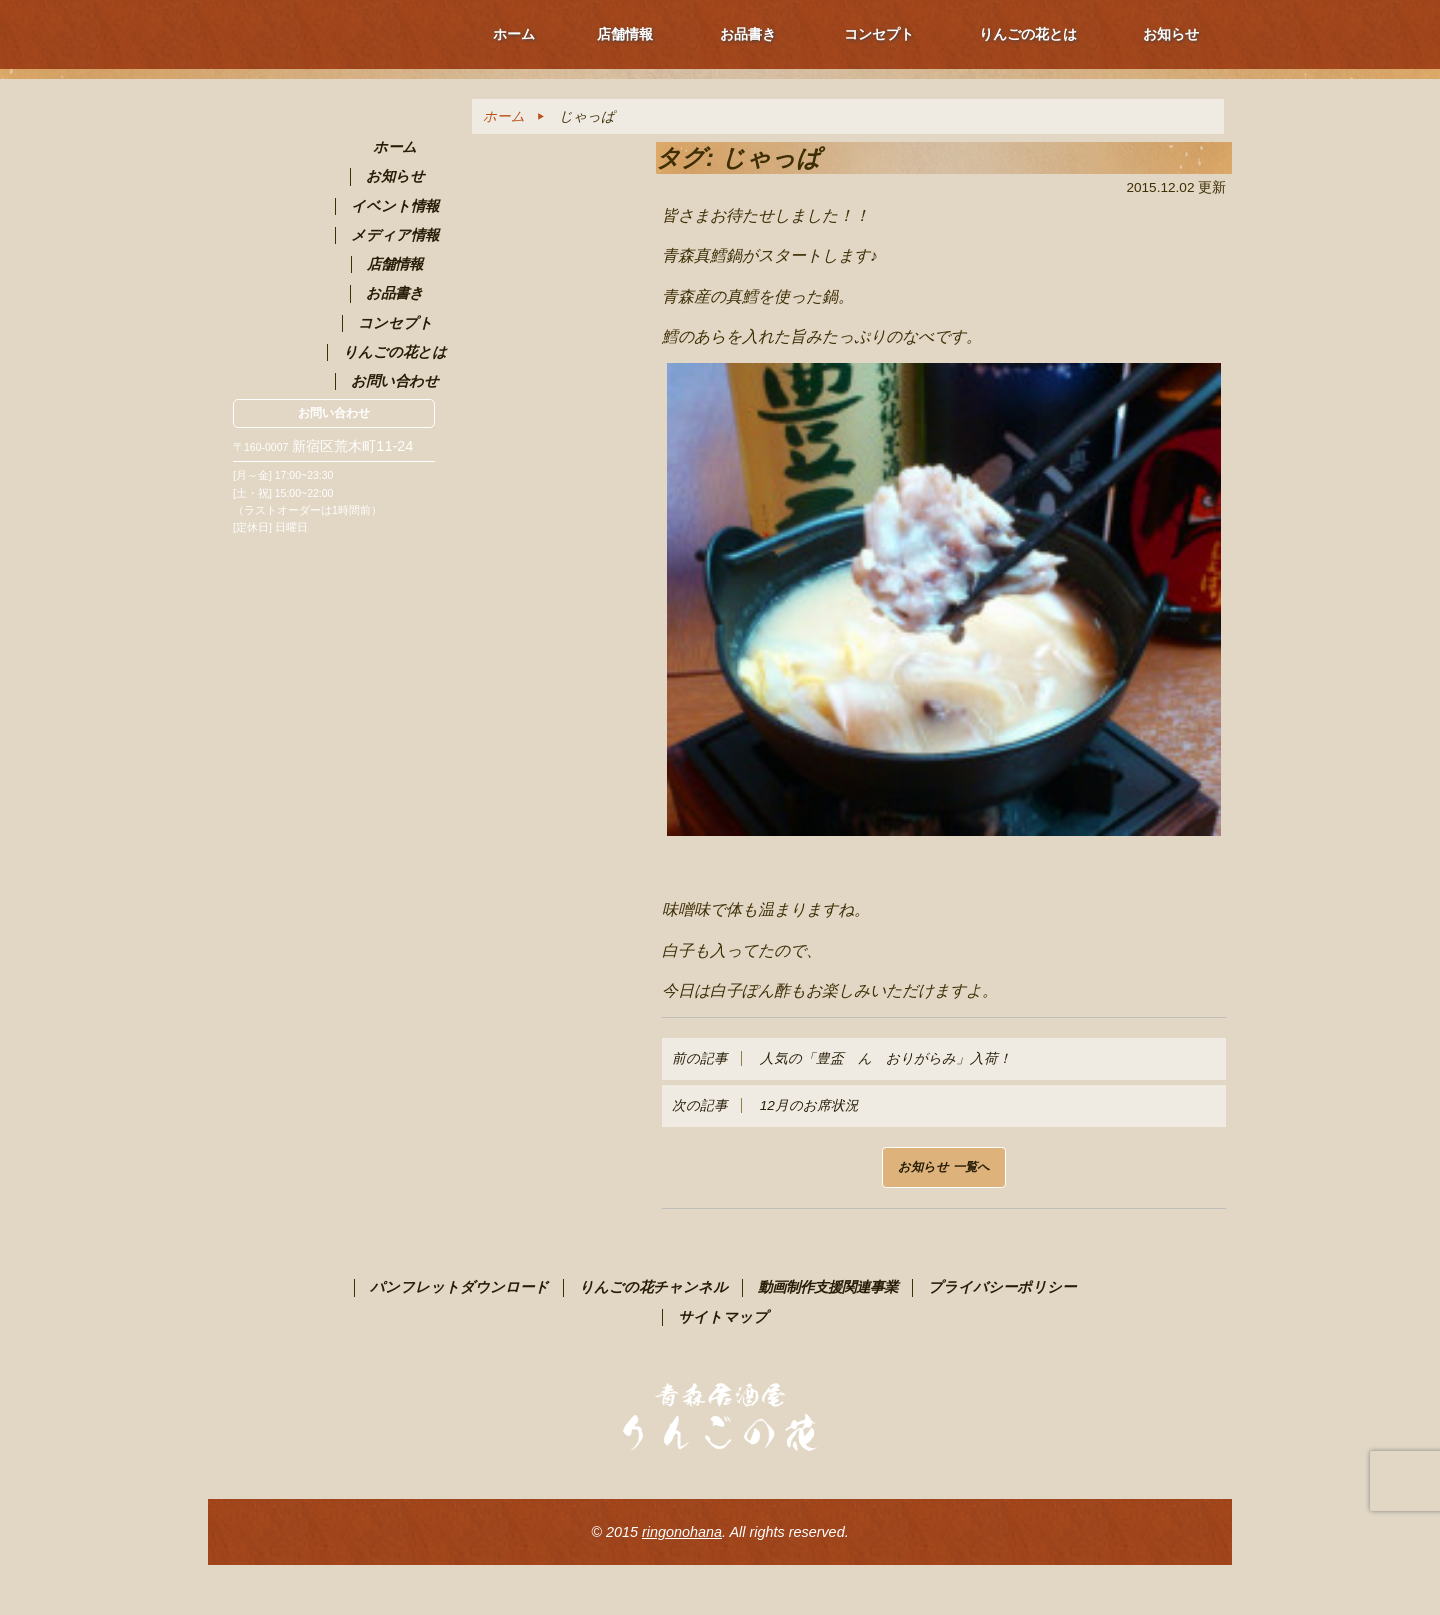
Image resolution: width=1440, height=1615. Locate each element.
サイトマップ (723, 1317)
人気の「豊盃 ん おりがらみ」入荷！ (842, 1058)
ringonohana (682, 1532)
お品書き (748, 34)
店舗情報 (625, 34)
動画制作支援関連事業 (828, 1287)
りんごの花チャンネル (653, 1287)
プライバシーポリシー (1002, 1287)
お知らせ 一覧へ (943, 1167)
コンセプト (879, 34)
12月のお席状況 (765, 1105)
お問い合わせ (334, 413)
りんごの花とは (1028, 34)
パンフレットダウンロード (459, 1287)
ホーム (514, 34)
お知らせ (1171, 34)
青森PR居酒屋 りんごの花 (334, 195)
